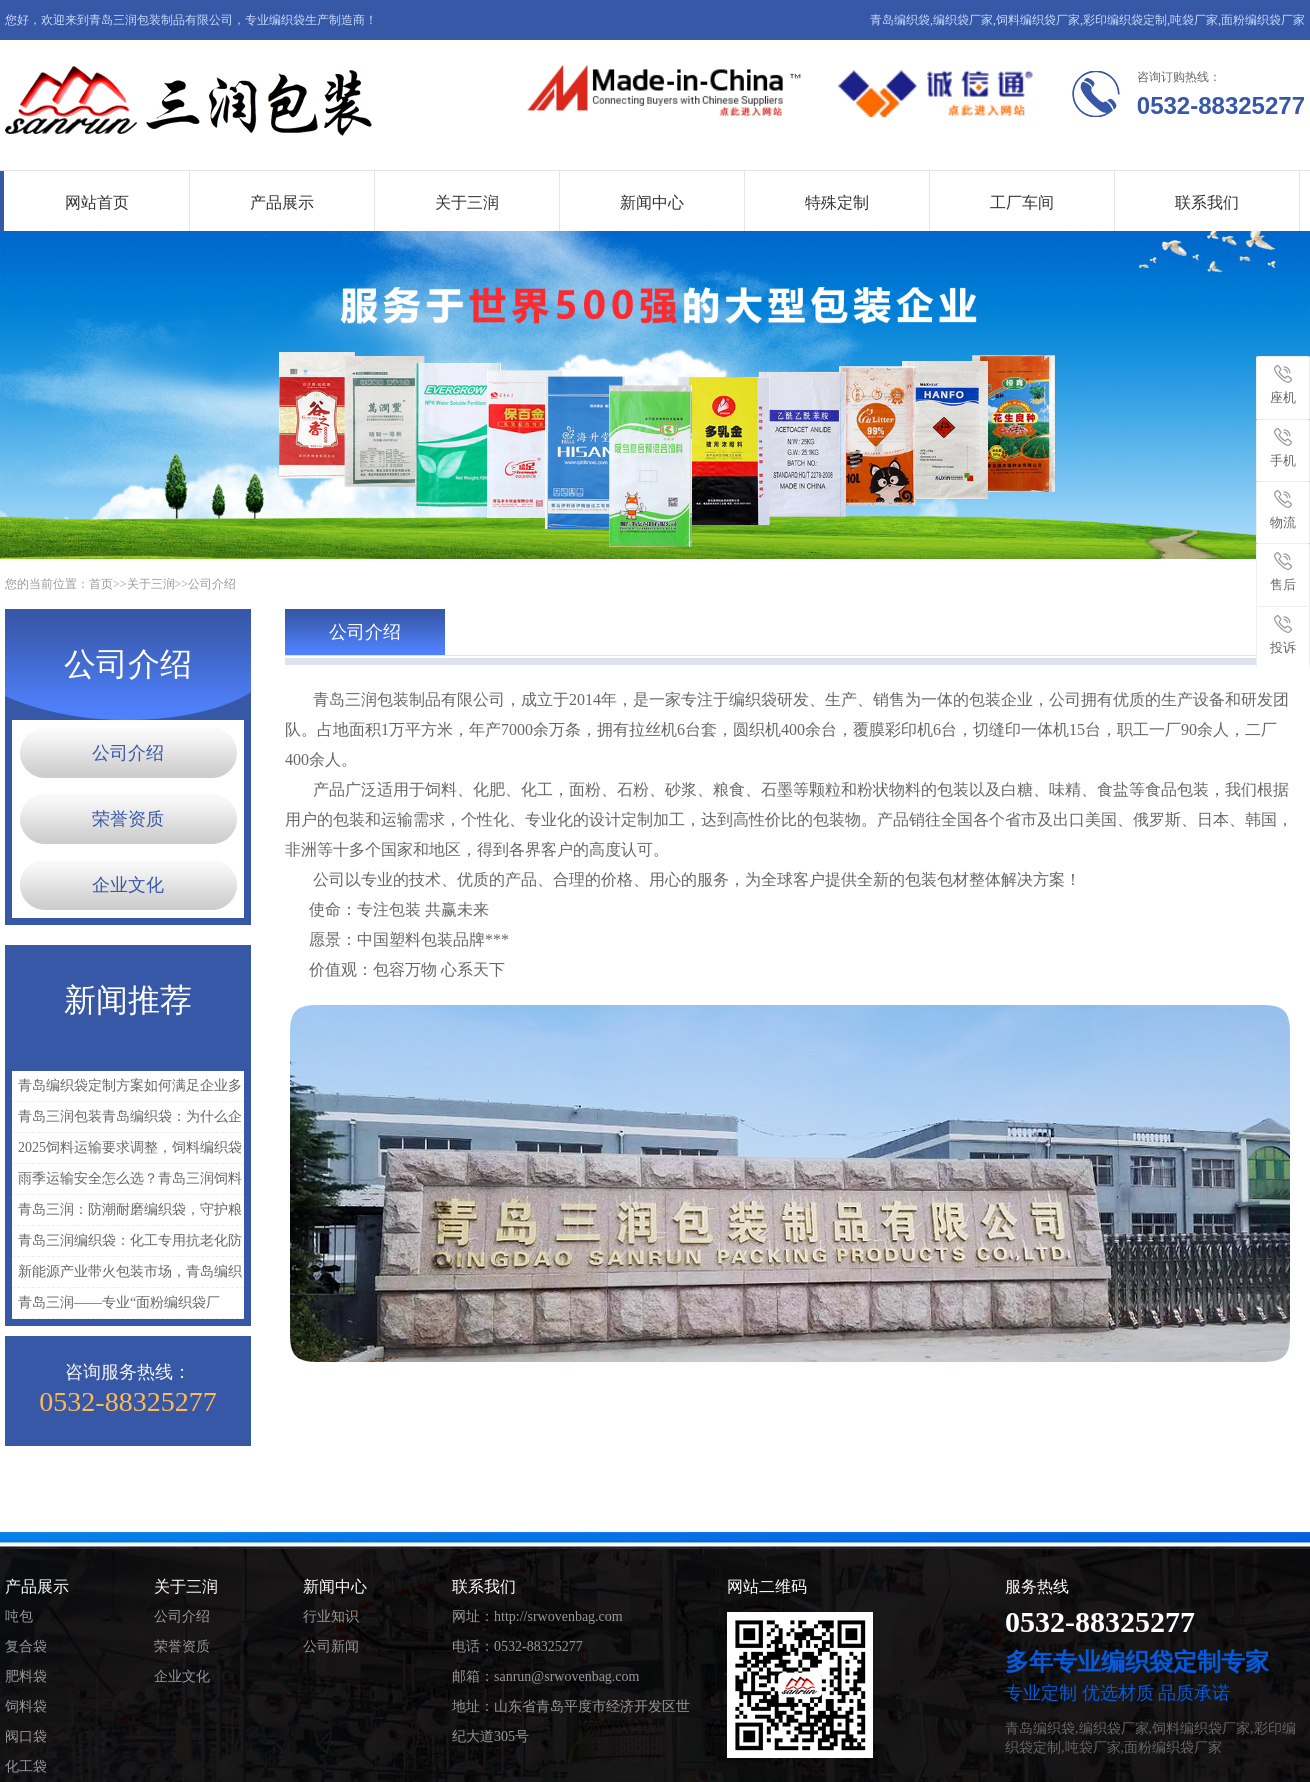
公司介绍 (212, 584)
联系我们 (1207, 202)
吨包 (19, 1616)
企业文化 (128, 885)
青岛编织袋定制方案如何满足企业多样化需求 (127, 1089)
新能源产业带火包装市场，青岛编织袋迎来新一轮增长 (127, 1275)
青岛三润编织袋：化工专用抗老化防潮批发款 (127, 1244)
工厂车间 (1022, 202)
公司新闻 (331, 1646)
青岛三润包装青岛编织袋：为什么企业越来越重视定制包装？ (127, 1120)
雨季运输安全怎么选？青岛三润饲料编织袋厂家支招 (127, 1182)
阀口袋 (26, 1736)
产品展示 (282, 202)
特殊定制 (837, 202)
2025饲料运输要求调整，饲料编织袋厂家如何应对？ (127, 1151)
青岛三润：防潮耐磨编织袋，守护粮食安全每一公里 (127, 1213)
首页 (101, 584)
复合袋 (26, 1646)
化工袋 (26, 1766)
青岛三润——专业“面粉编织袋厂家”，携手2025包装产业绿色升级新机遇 (127, 1306)
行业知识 (331, 1616)
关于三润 (467, 202)
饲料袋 (26, 1706)
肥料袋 (26, 1676)
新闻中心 (652, 202)
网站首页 (97, 202)
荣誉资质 (128, 819)
